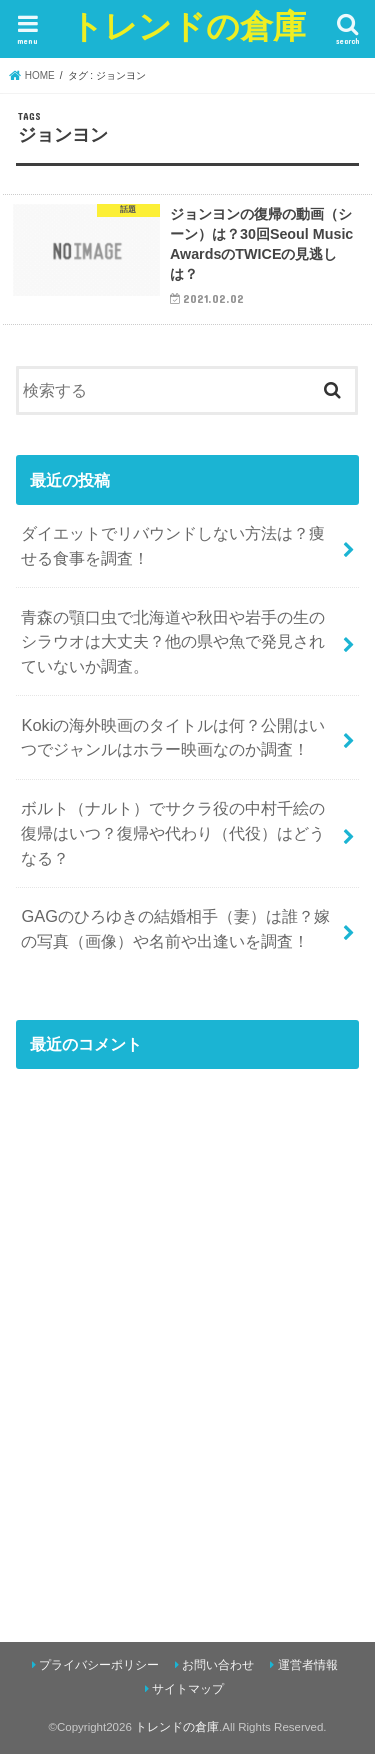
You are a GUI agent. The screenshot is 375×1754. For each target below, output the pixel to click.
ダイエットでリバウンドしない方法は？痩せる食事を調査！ (173, 545)
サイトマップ (188, 1689)
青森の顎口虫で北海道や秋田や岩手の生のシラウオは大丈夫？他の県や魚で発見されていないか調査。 (173, 641)
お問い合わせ (218, 1665)
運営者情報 (308, 1665)
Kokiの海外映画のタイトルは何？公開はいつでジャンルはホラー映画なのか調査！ (173, 737)
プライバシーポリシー (99, 1665)
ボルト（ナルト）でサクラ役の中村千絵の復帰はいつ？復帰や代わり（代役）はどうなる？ (173, 832)
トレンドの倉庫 (188, 25)
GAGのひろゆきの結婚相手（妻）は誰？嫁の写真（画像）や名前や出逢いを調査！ (175, 928)
